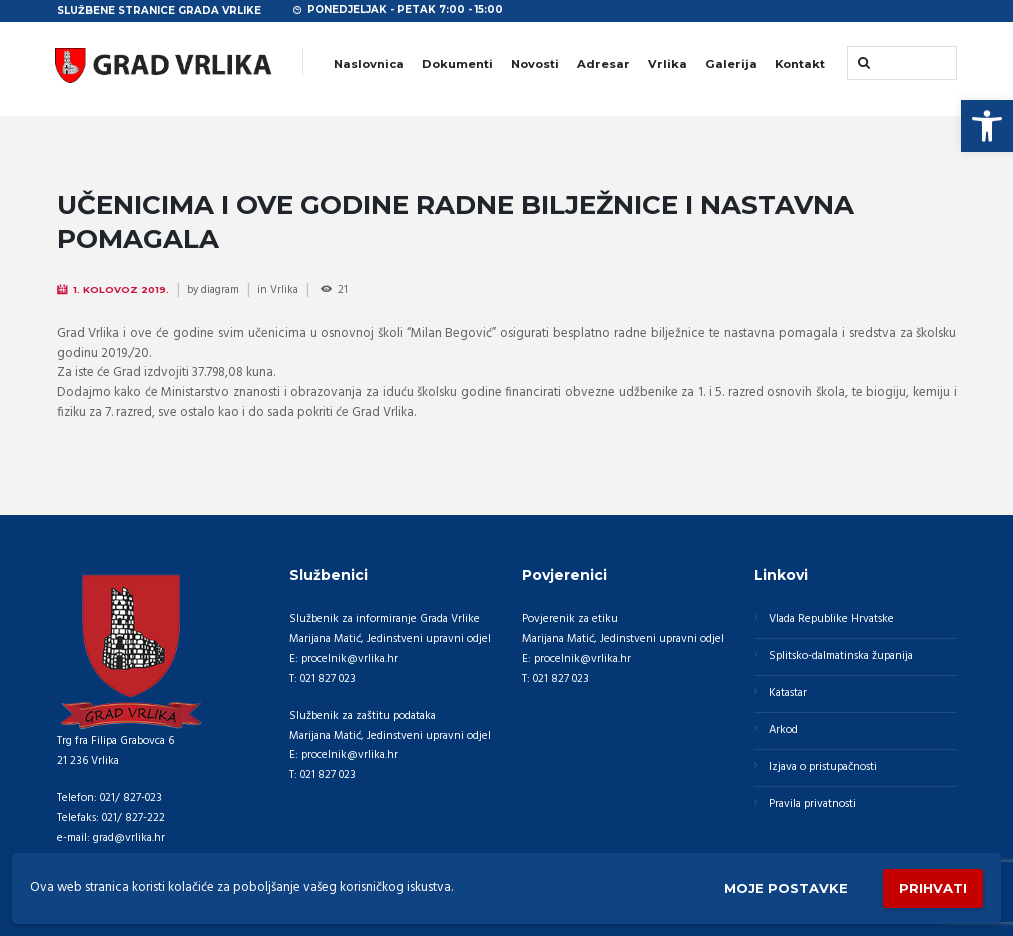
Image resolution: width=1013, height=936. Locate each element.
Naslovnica (369, 64)
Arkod (783, 730)
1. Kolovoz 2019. (121, 289)
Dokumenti (457, 64)
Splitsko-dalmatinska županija (841, 656)
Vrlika (667, 64)
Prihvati (933, 888)
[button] (987, 126)
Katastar (788, 693)
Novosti (535, 64)
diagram (220, 290)
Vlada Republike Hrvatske (831, 619)
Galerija (731, 64)
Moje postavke (786, 888)
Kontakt (800, 64)
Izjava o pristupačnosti (823, 767)
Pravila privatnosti (812, 804)
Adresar (603, 64)
